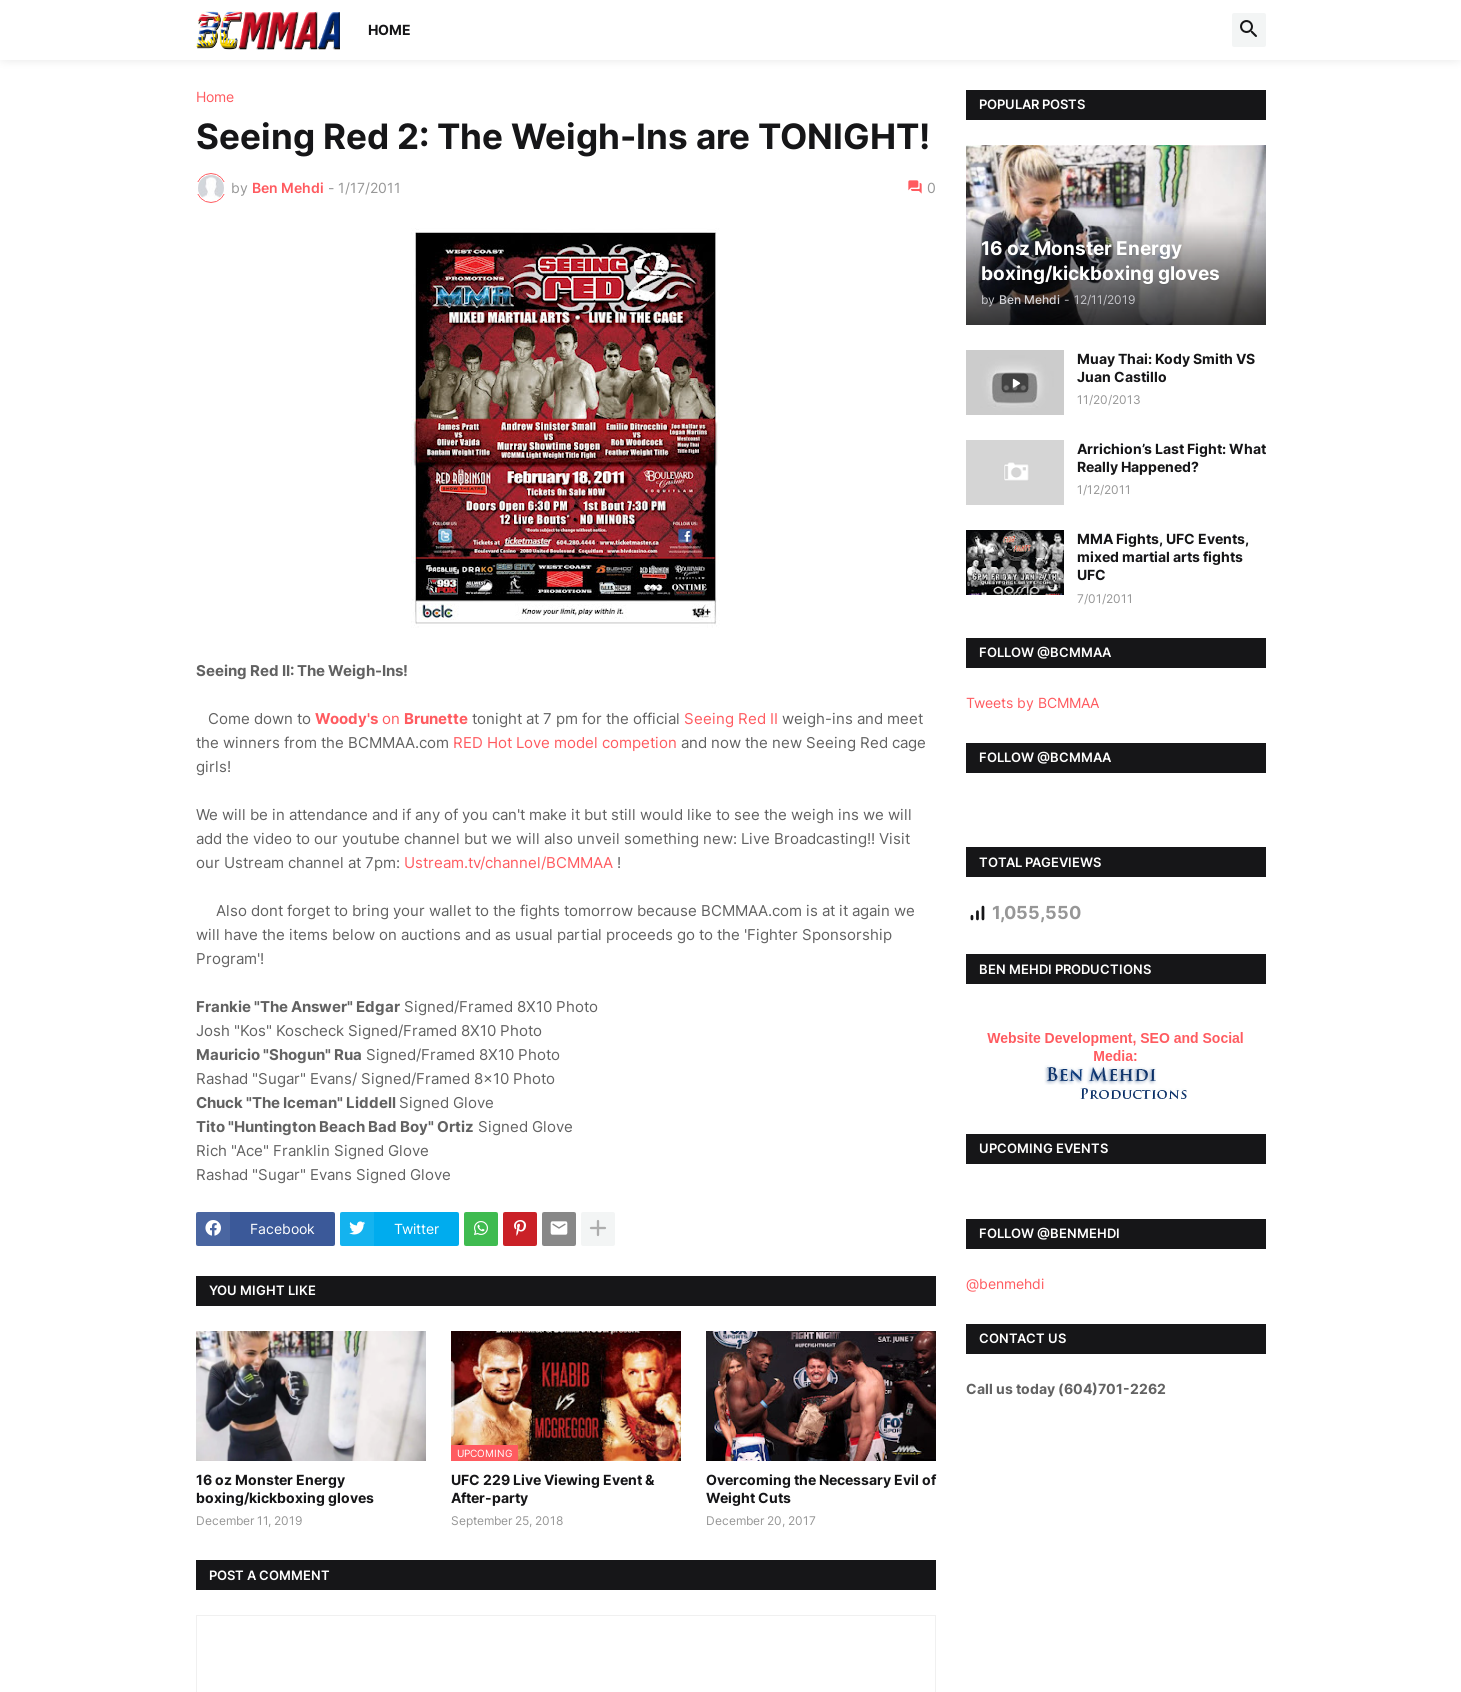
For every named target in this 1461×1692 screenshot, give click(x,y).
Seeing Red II (731, 718)
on (391, 718)
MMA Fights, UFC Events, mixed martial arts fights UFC (1163, 556)
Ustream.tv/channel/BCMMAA (508, 862)
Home (389, 29)
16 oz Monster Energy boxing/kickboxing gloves (285, 1488)
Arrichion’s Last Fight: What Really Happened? (1171, 457)
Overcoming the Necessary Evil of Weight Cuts (821, 1488)
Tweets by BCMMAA (1032, 702)
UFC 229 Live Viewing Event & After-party (552, 1488)
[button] (1249, 30)
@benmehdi (1005, 1283)
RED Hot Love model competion (565, 742)
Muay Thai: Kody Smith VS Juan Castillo (1166, 367)
